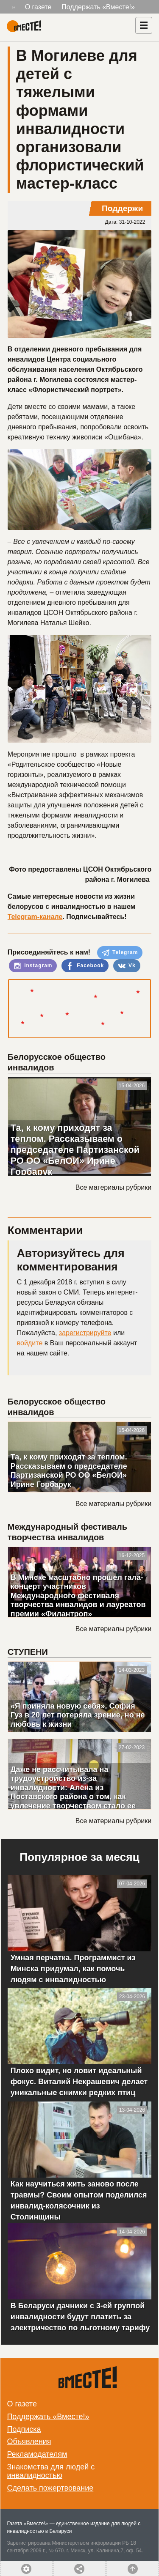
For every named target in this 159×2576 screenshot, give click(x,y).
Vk (127, 966)
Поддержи (122, 208)
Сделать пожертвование (50, 2488)
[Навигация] (143, 25)
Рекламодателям (37, 2454)
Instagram (33, 966)
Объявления (29, 2441)
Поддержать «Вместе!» (98, 7)
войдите (29, 1343)
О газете (38, 7)
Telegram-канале (35, 916)
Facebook (85, 966)
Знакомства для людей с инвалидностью (51, 2471)
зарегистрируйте (85, 1332)
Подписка (24, 2429)
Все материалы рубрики (113, 1187)
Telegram (120, 953)
